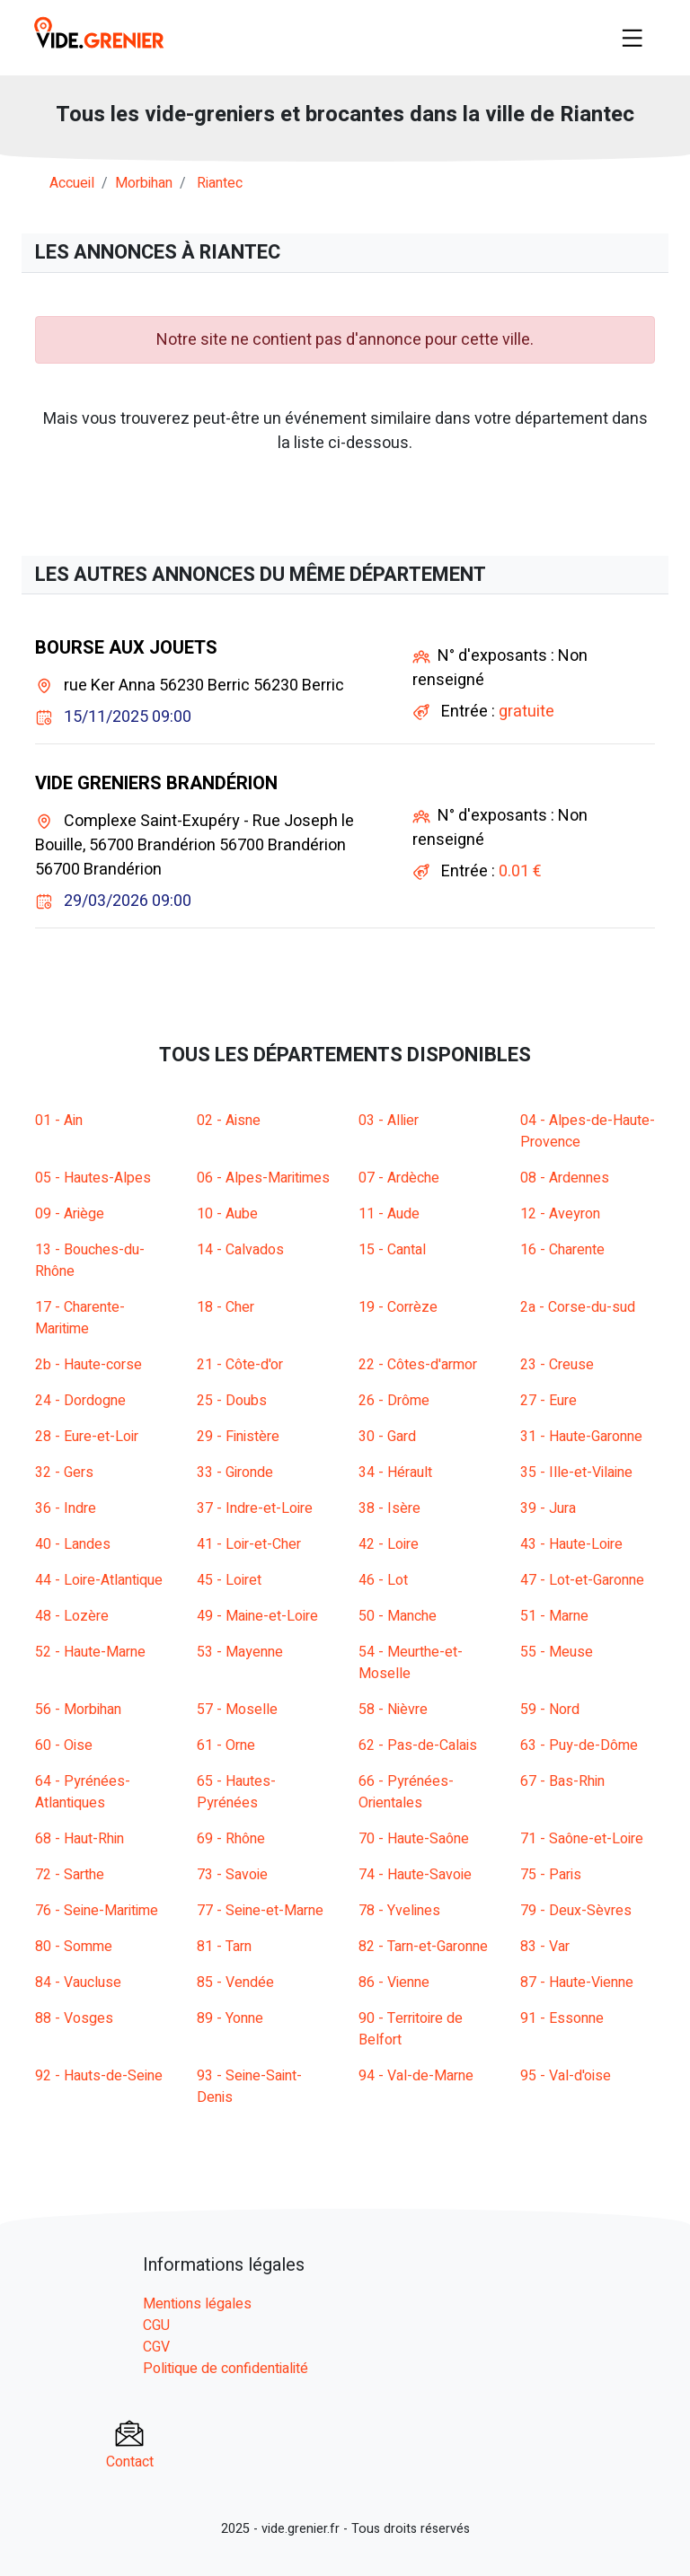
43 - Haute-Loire (571, 1544)
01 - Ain (59, 1120)
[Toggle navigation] (632, 38)
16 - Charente (562, 1250)
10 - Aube (227, 1214)
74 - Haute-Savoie (415, 1875)
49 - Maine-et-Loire (257, 1616)
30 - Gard (387, 1436)
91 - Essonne (562, 2018)
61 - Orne (226, 1745)
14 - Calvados (240, 1250)
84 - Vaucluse (78, 1982)
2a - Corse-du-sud (577, 1307)
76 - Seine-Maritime (96, 1910)
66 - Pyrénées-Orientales (406, 1792)
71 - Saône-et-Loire (581, 1839)
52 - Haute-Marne (90, 1652)
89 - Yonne (230, 2018)
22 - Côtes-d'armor (417, 1365)
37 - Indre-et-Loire (255, 1508)
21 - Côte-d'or (240, 1365)
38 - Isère (389, 1508)
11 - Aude (389, 1214)
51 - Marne (554, 1616)
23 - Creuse (557, 1365)
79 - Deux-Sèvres (576, 1910)
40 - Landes (73, 1544)
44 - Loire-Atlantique (99, 1580)
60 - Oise (64, 1745)
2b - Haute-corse (88, 1365)
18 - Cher (225, 1307)
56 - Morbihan (78, 1709)
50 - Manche (397, 1616)
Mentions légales (197, 2304)
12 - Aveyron (560, 1214)
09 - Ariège (69, 1214)
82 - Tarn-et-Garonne (423, 1946)
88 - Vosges (74, 2018)
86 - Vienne (393, 1982)
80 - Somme (73, 1946)
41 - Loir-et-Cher (249, 1544)
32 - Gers (64, 1472)
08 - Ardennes (564, 1178)
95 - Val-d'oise (565, 2076)
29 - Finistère (238, 1436)
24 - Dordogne (80, 1400)
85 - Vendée (235, 1982)
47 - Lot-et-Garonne (582, 1580)
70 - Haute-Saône (413, 1839)
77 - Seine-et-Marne (260, 1910)
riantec (220, 183)
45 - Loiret (229, 1580)
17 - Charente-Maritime (80, 1318)
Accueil (71, 183)
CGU (156, 2325)
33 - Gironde (235, 1472)
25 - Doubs (232, 1400)
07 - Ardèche (398, 1178)
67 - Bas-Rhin (562, 1781)
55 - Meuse (556, 1652)
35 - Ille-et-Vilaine (576, 1472)
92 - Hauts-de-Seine (99, 2076)
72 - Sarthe (69, 1875)
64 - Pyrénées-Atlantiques (82, 1792)
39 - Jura (548, 1508)
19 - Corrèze (398, 1307)
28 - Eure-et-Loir (86, 1436)
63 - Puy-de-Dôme (579, 1745)
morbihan (143, 183)
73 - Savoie (232, 1875)
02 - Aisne (229, 1120)
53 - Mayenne (240, 1652)
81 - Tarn (224, 1946)
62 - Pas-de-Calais (417, 1745)
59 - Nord (549, 1709)
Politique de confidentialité (225, 2368)
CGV (156, 2347)
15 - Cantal (392, 1250)
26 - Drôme (393, 1400)
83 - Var (545, 1946)
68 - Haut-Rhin (79, 1839)
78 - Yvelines (399, 1910)
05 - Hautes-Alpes (93, 1178)
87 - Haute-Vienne (576, 1982)
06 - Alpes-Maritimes (263, 1178)
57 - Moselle (237, 1709)
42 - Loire (388, 1544)
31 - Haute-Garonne (581, 1436)
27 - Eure (548, 1400)
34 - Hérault (395, 1472)
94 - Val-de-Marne (415, 2076)
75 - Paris (550, 1875)
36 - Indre (65, 1508)
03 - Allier (388, 1120)
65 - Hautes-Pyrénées (236, 1792)
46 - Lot (383, 1580)
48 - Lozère (72, 1616)
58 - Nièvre (393, 1709)
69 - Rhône (231, 1839)
